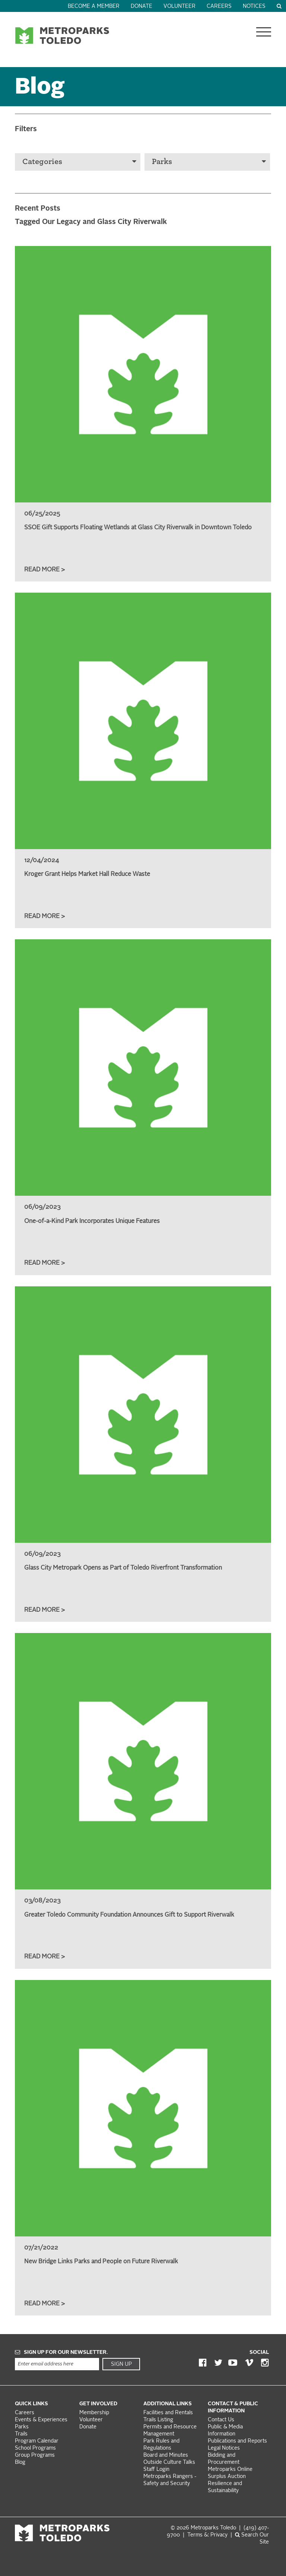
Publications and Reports (237, 2441)
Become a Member (94, 6)
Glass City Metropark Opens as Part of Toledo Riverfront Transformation (123, 1568)
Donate (141, 6)
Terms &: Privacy (207, 2535)
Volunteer (179, 6)
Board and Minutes (165, 2455)
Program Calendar (36, 2441)
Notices (254, 6)
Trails (21, 2434)
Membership (95, 2413)
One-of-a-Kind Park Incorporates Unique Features (92, 1221)
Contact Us (221, 2420)
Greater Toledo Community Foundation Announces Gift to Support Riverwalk (129, 1915)
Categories (79, 161)
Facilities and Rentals (168, 2413)
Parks (209, 161)
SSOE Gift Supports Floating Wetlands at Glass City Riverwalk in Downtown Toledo (138, 528)
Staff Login (156, 2469)
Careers (219, 6)
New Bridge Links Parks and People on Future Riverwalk (101, 2262)
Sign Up (121, 2364)
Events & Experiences (41, 2420)
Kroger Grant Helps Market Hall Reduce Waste (87, 874)
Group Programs (35, 2455)
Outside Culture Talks (169, 2462)
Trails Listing (158, 2420)
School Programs (35, 2448)
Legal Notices (224, 2448)
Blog (20, 2462)
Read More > (44, 570)
